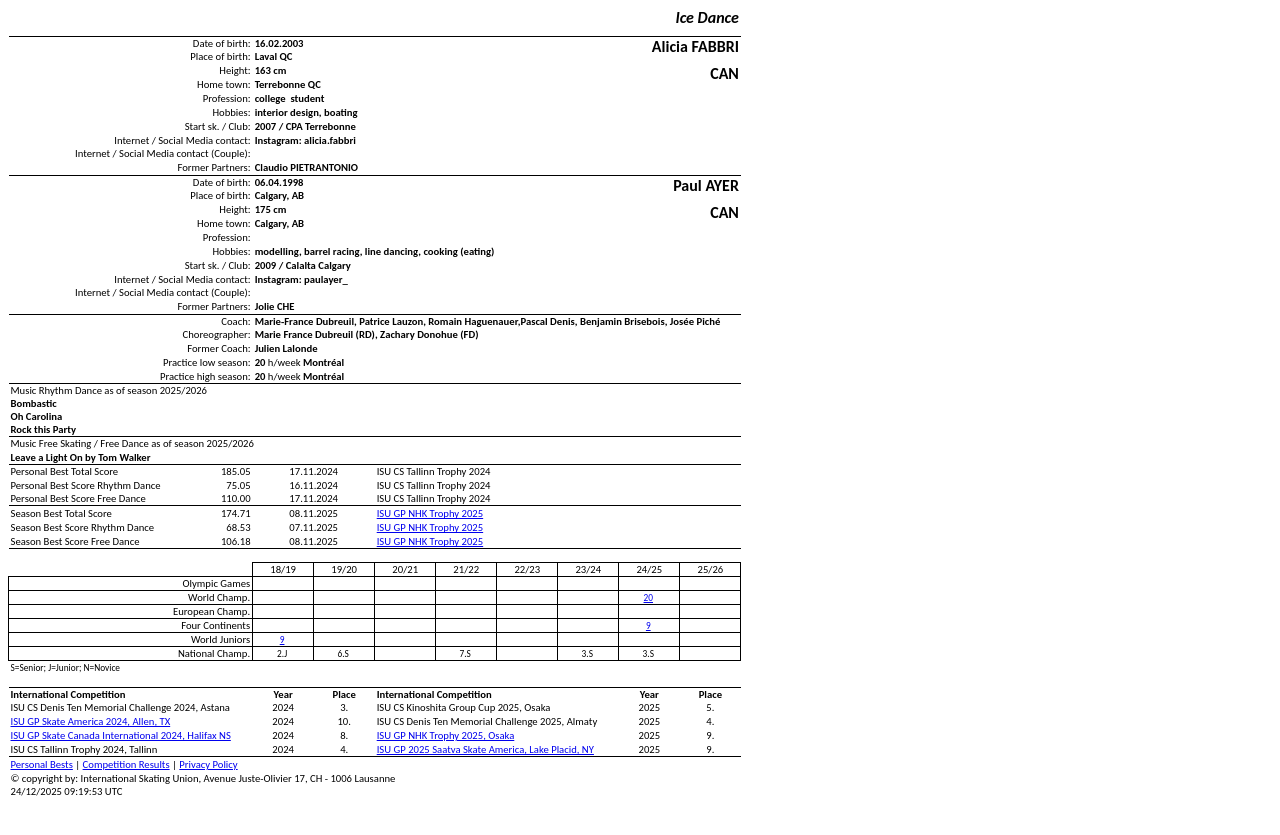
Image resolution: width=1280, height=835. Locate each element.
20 (648, 598)
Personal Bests (42, 764)
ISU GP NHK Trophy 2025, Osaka (446, 735)
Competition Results (126, 764)
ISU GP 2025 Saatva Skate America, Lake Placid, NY (485, 749)
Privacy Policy (208, 764)
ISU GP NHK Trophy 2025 (430, 513)
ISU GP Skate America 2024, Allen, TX (91, 721)
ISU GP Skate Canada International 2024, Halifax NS (121, 735)
